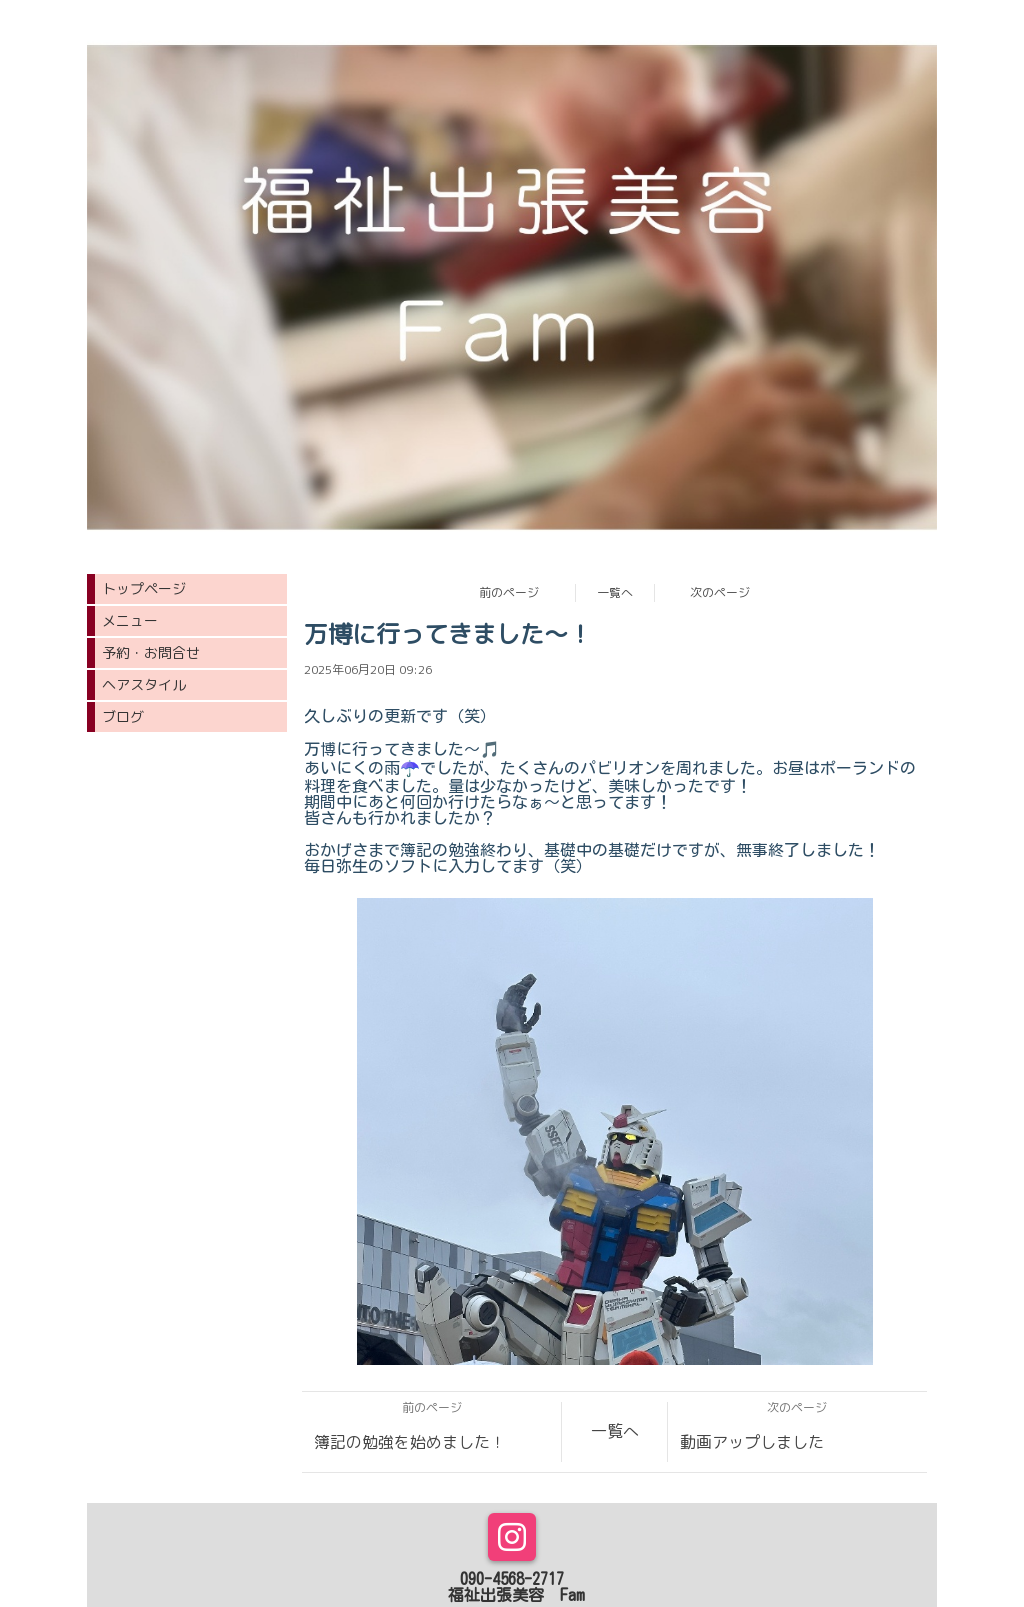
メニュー (130, 620)
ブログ (123, 716)
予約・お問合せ (151, 652)
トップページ (144, 588)
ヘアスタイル (144, 684)
